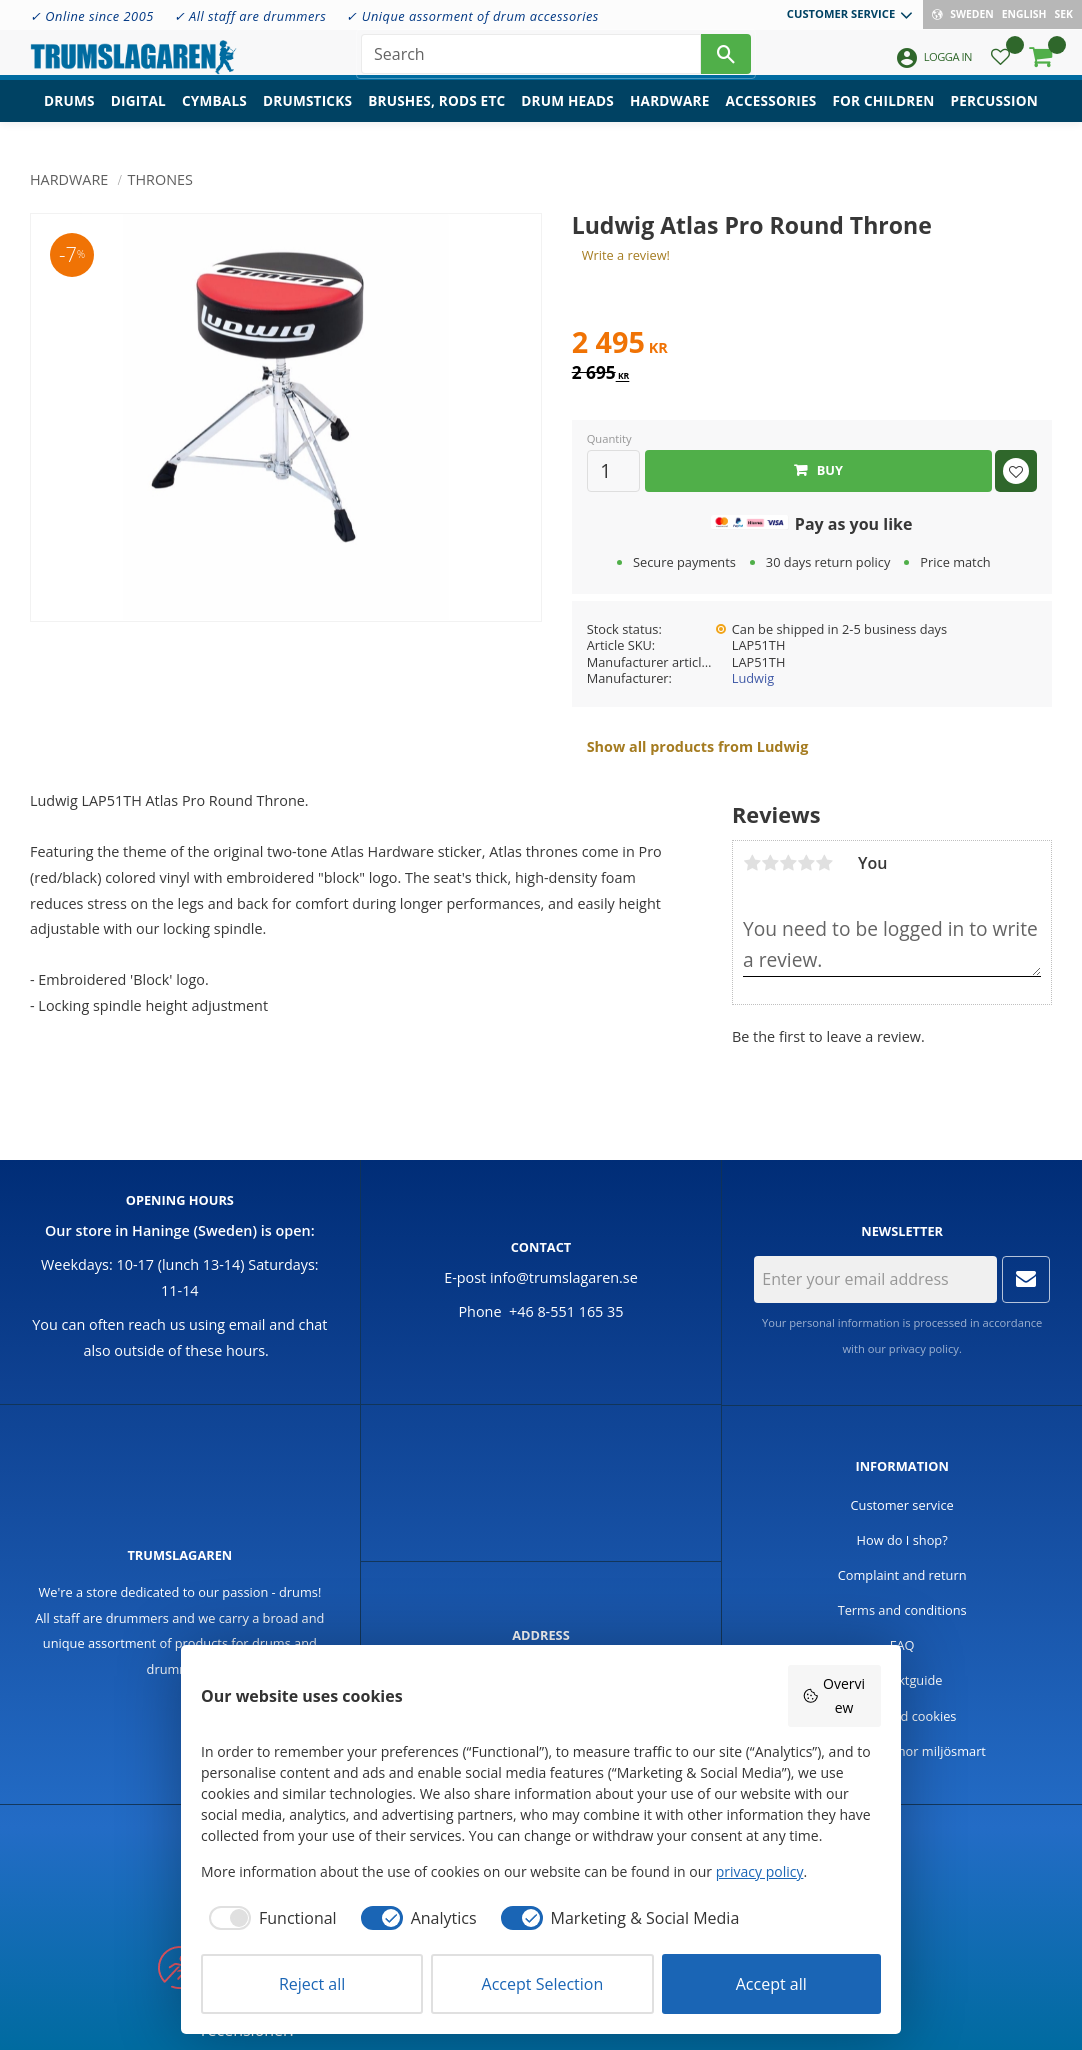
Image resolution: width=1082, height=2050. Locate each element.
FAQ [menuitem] (902, 1645)
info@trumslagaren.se (564, 1277)
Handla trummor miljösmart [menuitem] (902, 1751)
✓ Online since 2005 (92, 16)
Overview (833, 1695)
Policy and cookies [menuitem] (902, 1716)
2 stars (770, 863)
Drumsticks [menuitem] (307, 115)
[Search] (726, 60)
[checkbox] (269, 1918)
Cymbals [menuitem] (214, 115)
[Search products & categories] (531, 60)
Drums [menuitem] (69, 115)
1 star (752, 863)
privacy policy (924, 1348)
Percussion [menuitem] (994, 115)
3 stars (788, 863)
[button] (1000, 65)
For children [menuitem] (883, 115)
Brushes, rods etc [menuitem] (436, 115)
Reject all (312, 1984)
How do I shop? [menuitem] (902, 1540)
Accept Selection (543, 1984)
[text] (812, 345)
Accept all (771, 1984)
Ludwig (753, 678)
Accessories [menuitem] (771, 115)
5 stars (824, 863)
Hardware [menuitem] (670, 115)
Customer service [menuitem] (841, 13)
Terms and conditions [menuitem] (902, 1610)
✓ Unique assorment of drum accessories (472, 16)
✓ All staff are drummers (250, 16)
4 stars (806, 863)
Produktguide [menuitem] (902, 1680)
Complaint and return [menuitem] (902, 1575)
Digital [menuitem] (138, 115)
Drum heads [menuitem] (567, 115)
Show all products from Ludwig (698, 746)
